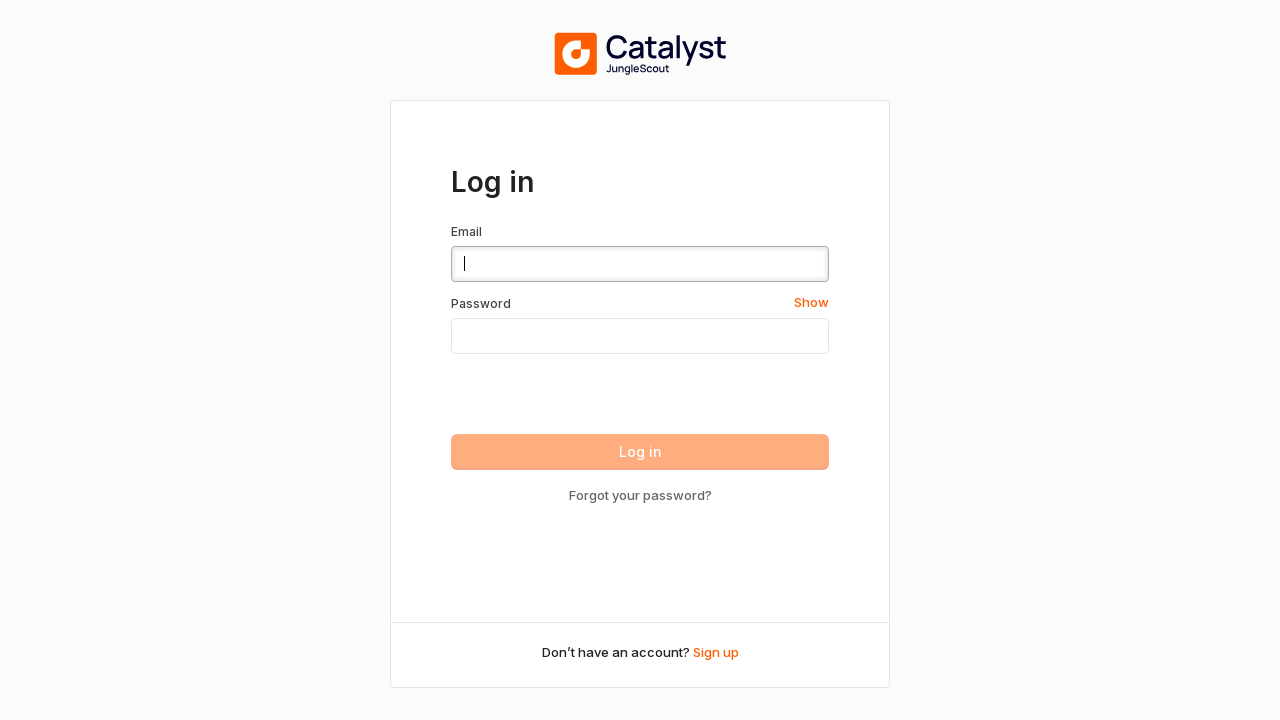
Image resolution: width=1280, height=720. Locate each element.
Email (466, 231)
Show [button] (811, 302)
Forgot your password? (640, 495)
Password (481, 303)
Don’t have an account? (640, 652)
